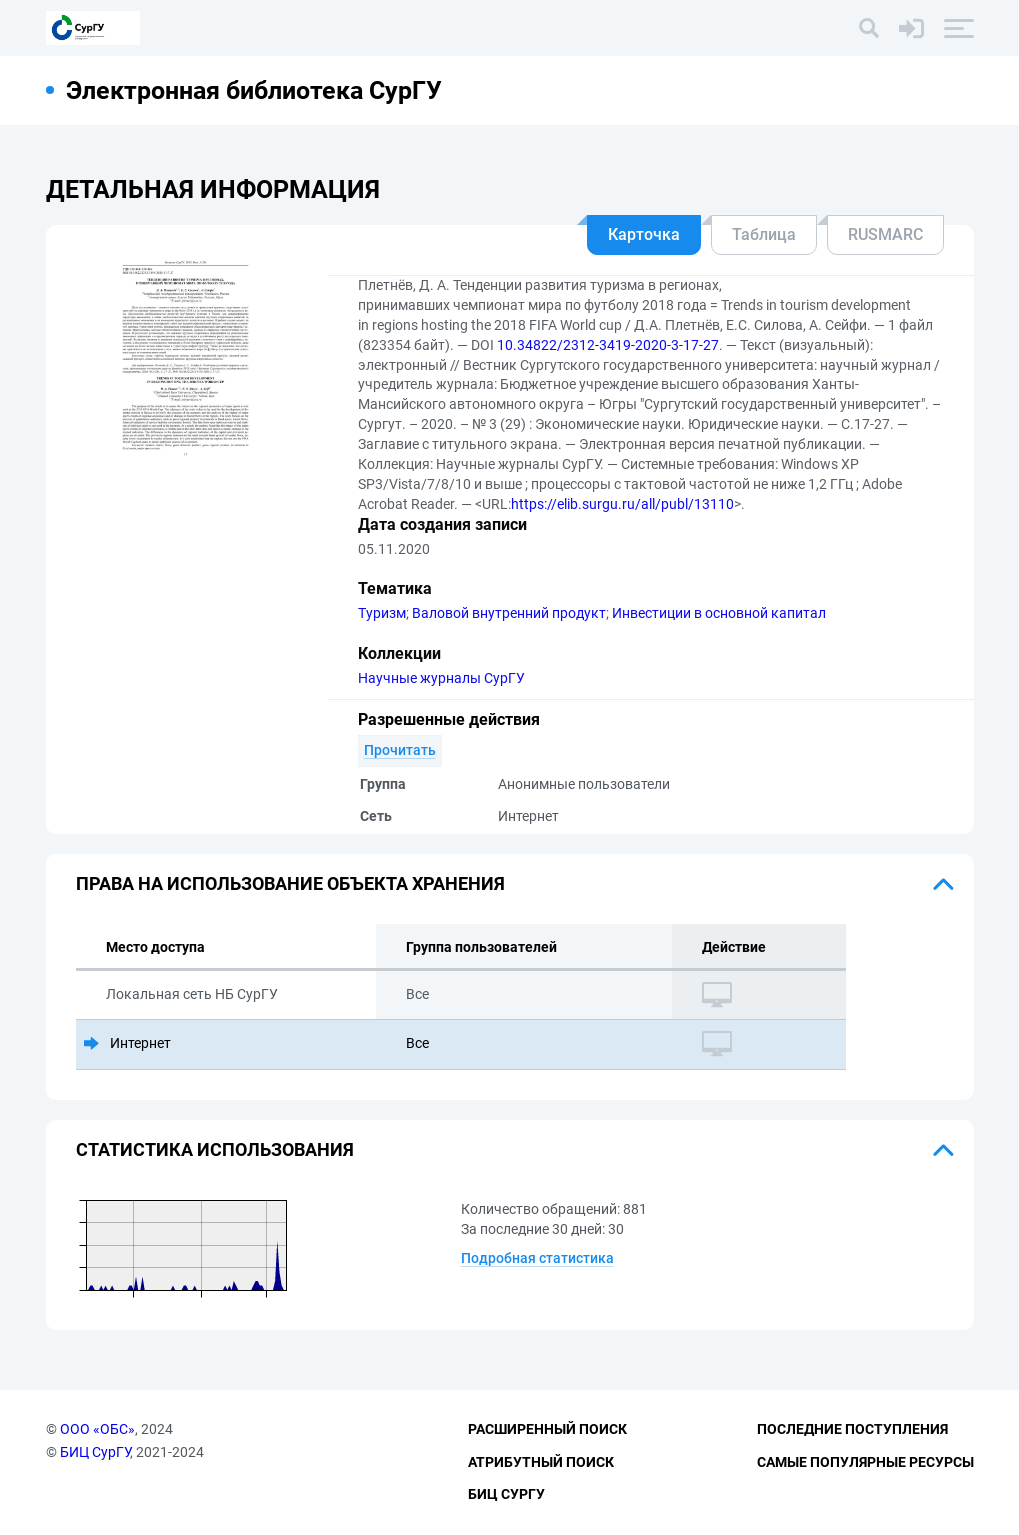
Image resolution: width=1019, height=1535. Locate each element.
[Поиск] (869, 28)
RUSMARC (885, 234)
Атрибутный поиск (541, 1462)
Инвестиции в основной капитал (719, 613)
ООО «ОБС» (97, 1429)
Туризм (382, 613)
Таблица (764, 234)
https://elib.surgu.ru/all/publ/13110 (622, 504)
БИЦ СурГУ (95, 1452)
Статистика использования (215, 1149)
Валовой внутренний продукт (509, 613)
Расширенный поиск (547, 1429)
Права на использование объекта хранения (290, 883)
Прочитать (400, 750)
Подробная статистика (537, 1258)
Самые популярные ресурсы (865, 1462)
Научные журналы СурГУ (441, 678)
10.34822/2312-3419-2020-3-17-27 (608, 345)
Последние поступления (852, 1429)
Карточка (644, 234)
